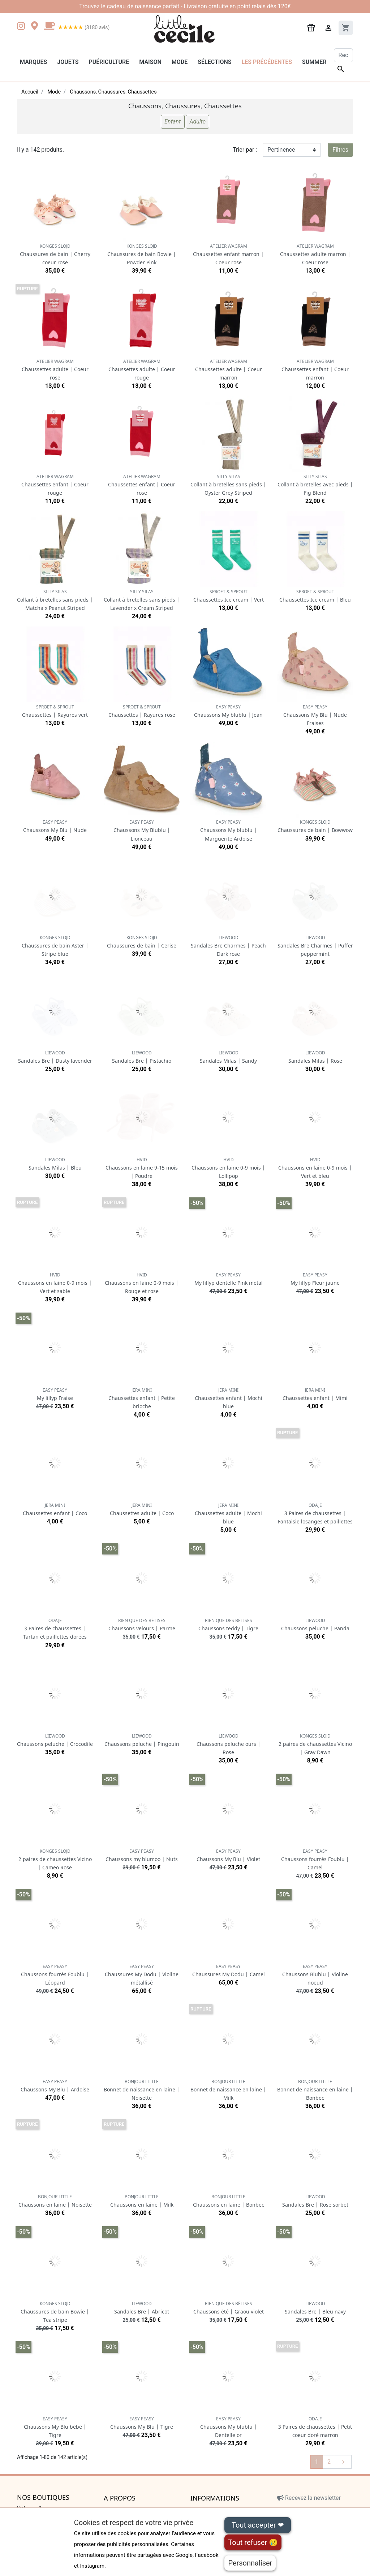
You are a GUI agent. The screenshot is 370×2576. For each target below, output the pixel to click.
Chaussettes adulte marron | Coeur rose (315, 254)
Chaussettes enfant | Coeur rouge (55, 484)
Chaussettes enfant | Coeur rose (141, 484)
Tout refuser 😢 (253, 2542)
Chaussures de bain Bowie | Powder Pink (141, 254)
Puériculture (109, 61)
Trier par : (245, 149)
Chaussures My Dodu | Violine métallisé (141, 1974)
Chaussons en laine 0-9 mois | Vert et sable (55, 1283)
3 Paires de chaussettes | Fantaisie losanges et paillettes (315, 1513)
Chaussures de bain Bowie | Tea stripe (55, 2311)
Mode (180, 61)
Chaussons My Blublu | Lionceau (141, 830)
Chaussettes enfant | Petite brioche (141, 1398)
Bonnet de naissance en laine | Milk (228, 2089)
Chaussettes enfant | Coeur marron (315, 369)
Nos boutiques (43, 2498)
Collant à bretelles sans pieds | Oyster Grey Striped (228, 484)
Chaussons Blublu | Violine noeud (315, 1974)
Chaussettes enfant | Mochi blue (228, 1398)
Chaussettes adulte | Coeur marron (228, 369)
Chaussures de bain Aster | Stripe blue (55, 945)
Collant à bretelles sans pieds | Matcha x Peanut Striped (55, 600)
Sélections (214, 61)
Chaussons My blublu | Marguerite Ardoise (228, 830)
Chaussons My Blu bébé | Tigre (55, 2427)
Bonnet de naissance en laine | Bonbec (315, 2089)
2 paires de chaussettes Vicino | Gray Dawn (315, 1744)
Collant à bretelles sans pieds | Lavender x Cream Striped (142, 600)
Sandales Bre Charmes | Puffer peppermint (315, 945)
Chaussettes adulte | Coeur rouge (141, 369)
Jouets (67, 61)
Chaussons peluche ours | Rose (229, 1744)
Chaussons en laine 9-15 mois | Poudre (142, 1168)
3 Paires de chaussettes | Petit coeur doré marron (315, 2427)
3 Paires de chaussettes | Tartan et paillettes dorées (55, 1628)
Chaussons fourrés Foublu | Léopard (55, 1974)
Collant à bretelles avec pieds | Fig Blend (315, 484)
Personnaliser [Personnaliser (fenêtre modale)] (250, 2563)
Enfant (172, 121)
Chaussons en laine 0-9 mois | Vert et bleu (315, 1168)
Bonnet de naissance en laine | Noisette (142, 2089)
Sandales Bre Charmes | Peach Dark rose (228, 945)
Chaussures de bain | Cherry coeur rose (55, 254)
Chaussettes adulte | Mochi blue (228, 1513)
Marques (33, 61)
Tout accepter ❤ (258, 2525)
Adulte (197, 121)
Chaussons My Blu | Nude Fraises (315, 715)
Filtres (340, 149)
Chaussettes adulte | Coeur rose (55, 369)
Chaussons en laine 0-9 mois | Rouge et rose (141, 1283)
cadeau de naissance (134, 6)
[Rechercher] (343, 55)
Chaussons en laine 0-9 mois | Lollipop (228, 1168)
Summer (314, 61)
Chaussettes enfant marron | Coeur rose (228, 254)
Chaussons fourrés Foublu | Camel (315, 1859)
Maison (150, 61)
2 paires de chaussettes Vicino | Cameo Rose (55, 1859)
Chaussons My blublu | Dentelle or (228, 2427)
